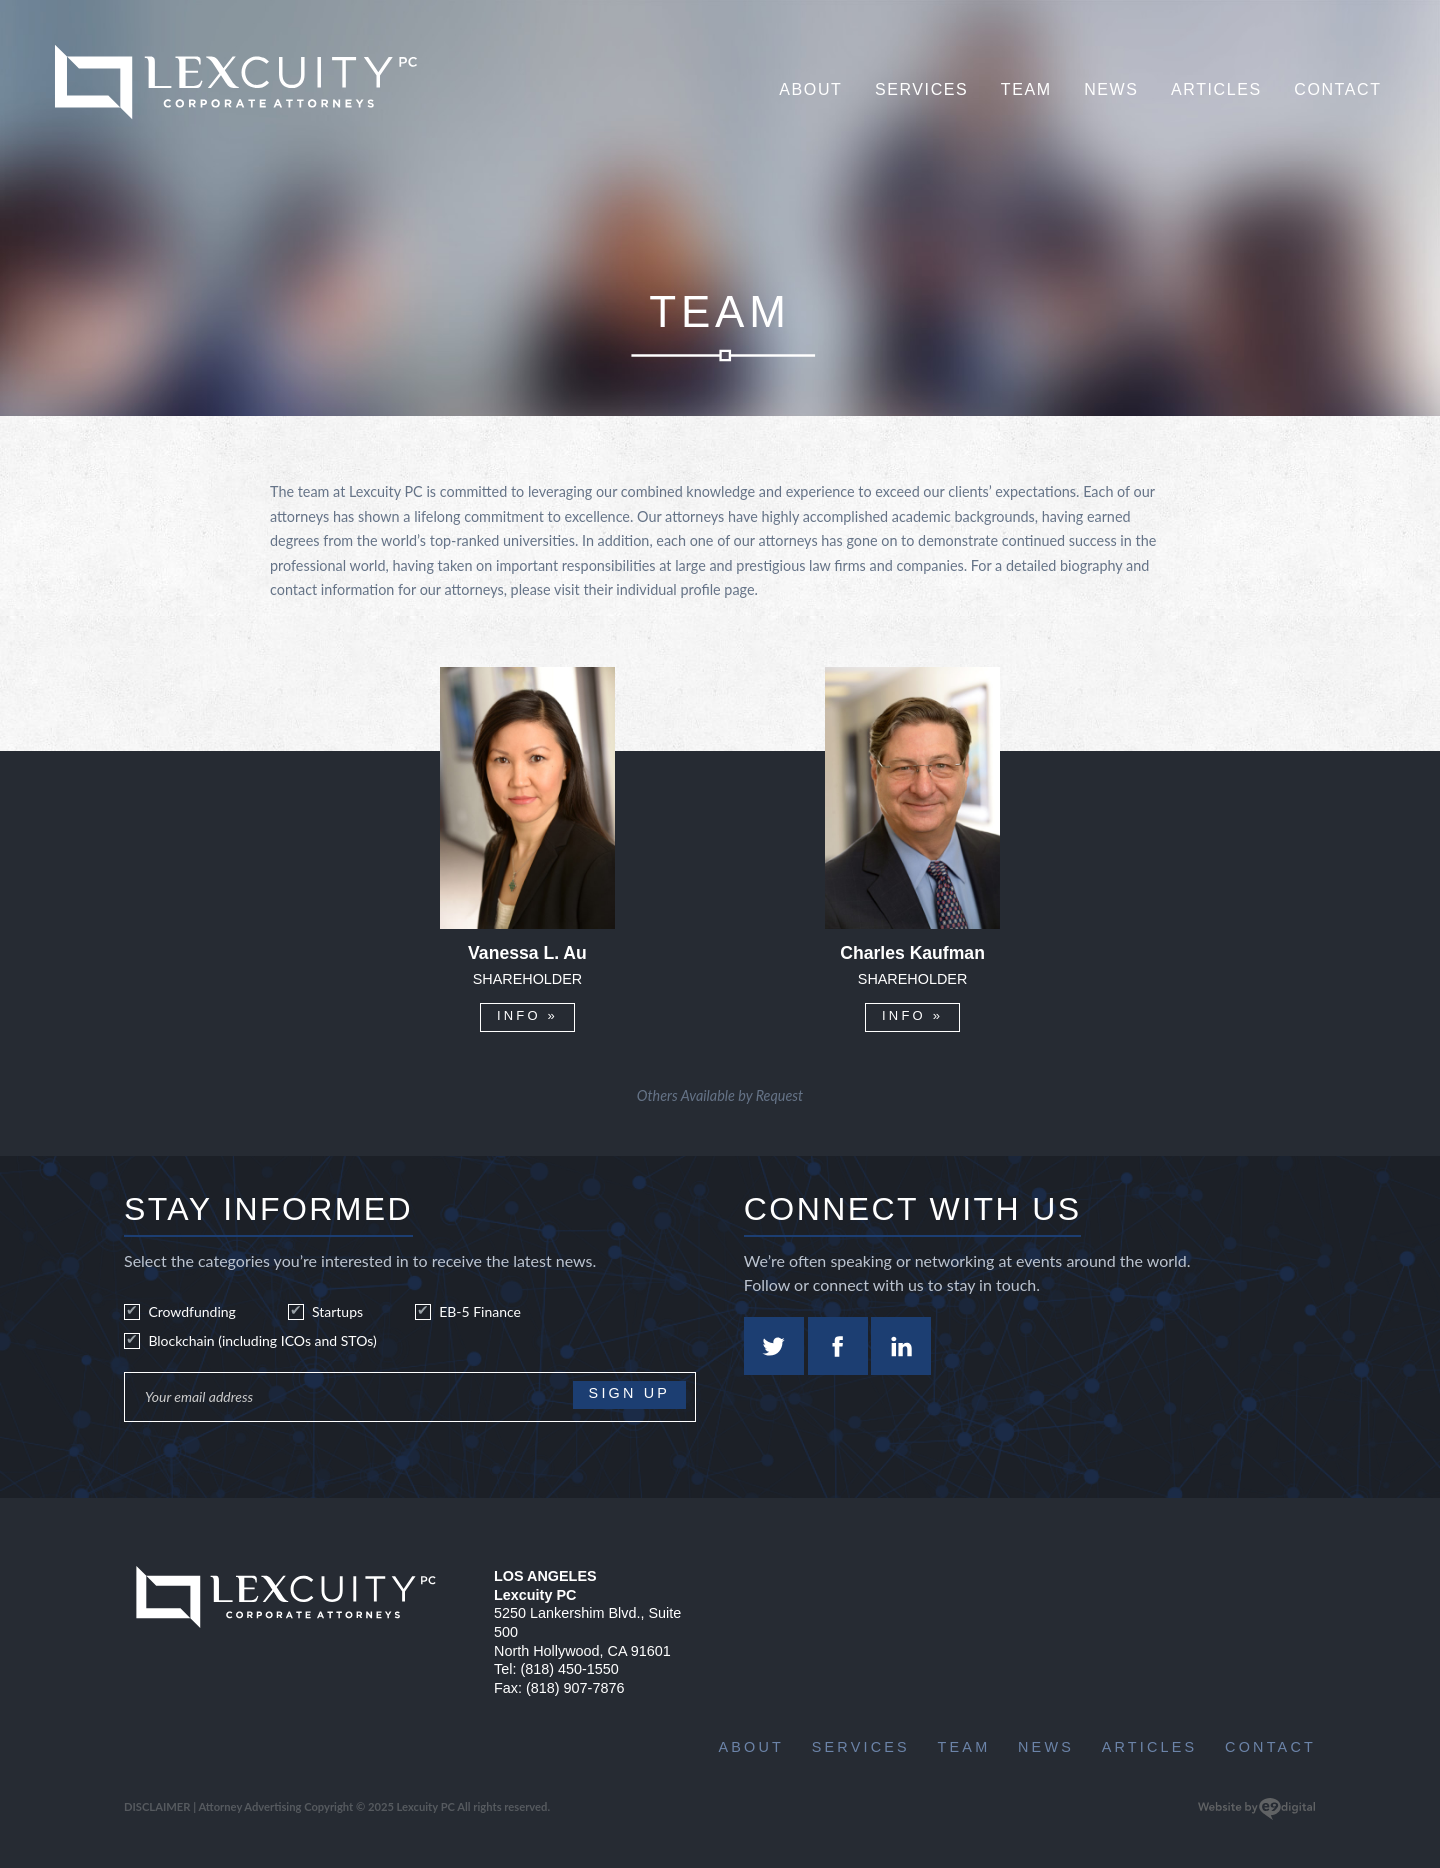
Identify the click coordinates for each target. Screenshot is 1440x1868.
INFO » (527, 1015)
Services (921, 89)
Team (1026, 89)
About (810, 89)
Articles (1216, 89)
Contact (1337, 89)
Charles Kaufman (912, 954)
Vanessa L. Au (527, 954)
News (1111, 89)
